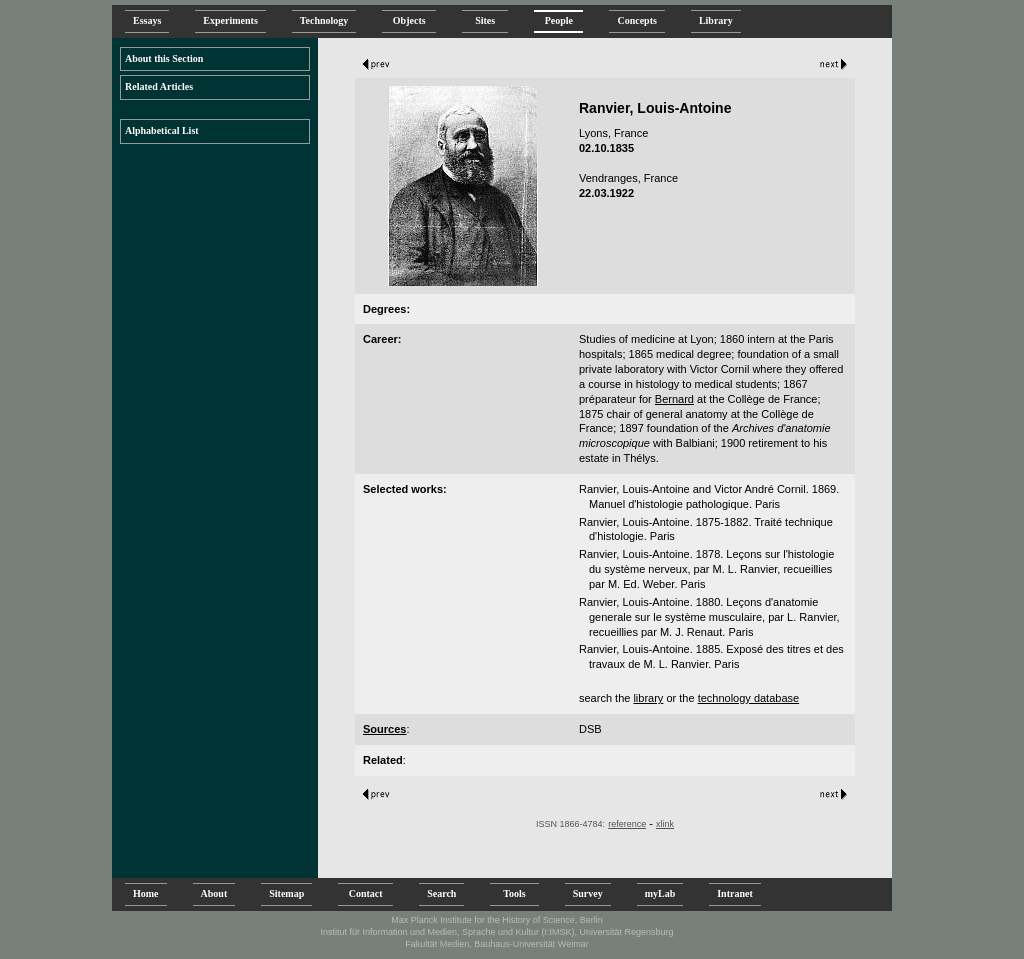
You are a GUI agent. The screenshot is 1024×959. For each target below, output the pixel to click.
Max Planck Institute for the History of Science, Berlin (497, 920)
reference (627, 824)
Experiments (230, 20)
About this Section (164, 58)
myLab (660, 893)
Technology (324, 20)
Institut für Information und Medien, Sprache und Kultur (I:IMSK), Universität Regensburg (496, 932)
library (648, 698)
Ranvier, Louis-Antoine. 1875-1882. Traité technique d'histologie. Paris (706, 529)
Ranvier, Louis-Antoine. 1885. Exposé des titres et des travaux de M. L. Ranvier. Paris (711, 656)
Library (716, 20)
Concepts (636, 20)
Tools (514, 893)
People (558, 20)
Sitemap (286, 893)
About (214, 893)
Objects (409, 20)
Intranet (735, 893)
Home (146, 893)
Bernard (674, 399)
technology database (749, 698)
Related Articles (159, 86)
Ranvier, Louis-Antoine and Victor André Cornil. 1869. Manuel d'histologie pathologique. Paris (709, 496)
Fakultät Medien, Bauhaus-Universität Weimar (496, 944)
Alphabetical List (162, 130)
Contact (365, 893)
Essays (147, 20)
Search (441, 893)
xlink (665, 824)
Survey (588, 893)
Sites (485, 20)
